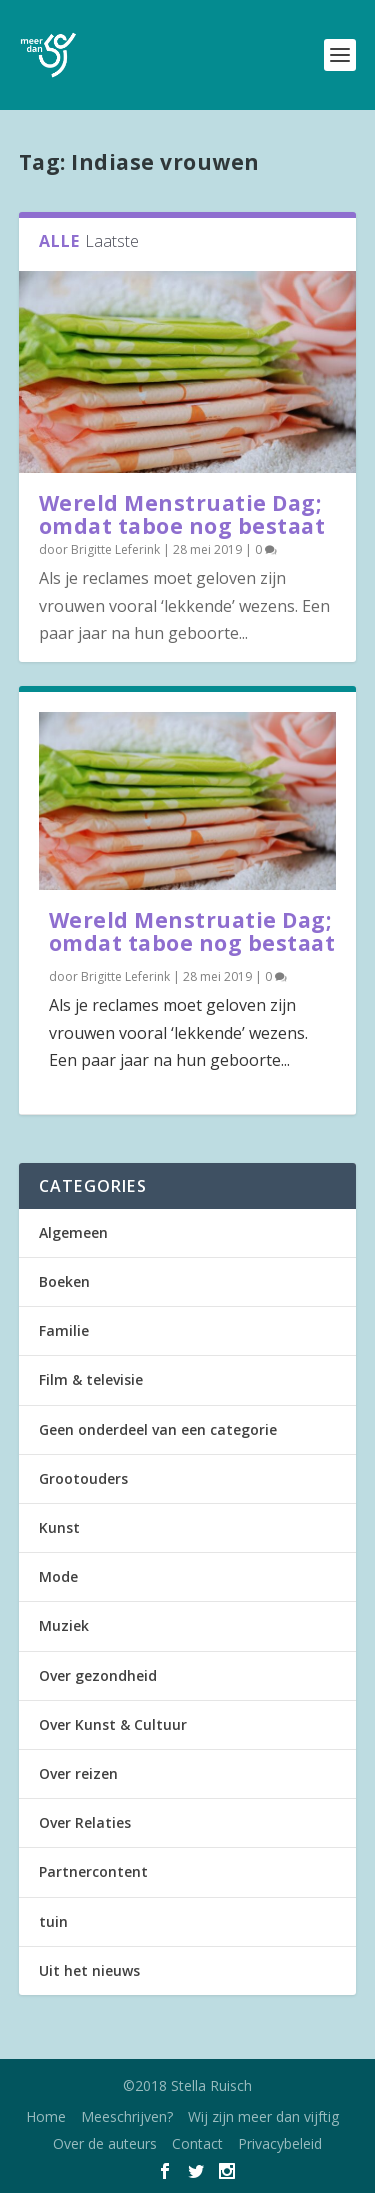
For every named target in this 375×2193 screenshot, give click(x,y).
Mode (58, 1576)
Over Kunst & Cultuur (113, 1724)
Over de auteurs (105, 2143)
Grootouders (83, 1478)
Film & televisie (91, 1379)
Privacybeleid (280, 2143)
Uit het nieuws (89, 1970)
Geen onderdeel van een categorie (158, 1429)
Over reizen (78, 1773)
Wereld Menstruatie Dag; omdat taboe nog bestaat (182, 514)
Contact (197, 2143)
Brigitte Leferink (115, 549)
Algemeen (73, 1232)
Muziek (64, 1625)
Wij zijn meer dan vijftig (263, 2116)
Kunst (59, 1527)
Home (46, 2116)
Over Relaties (85, 1822)
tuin (53, 1921)
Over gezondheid (98, 1675)
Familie (64, 1330)
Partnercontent (93, 1871)
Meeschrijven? (127, 2116)
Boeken (64, 1281)
